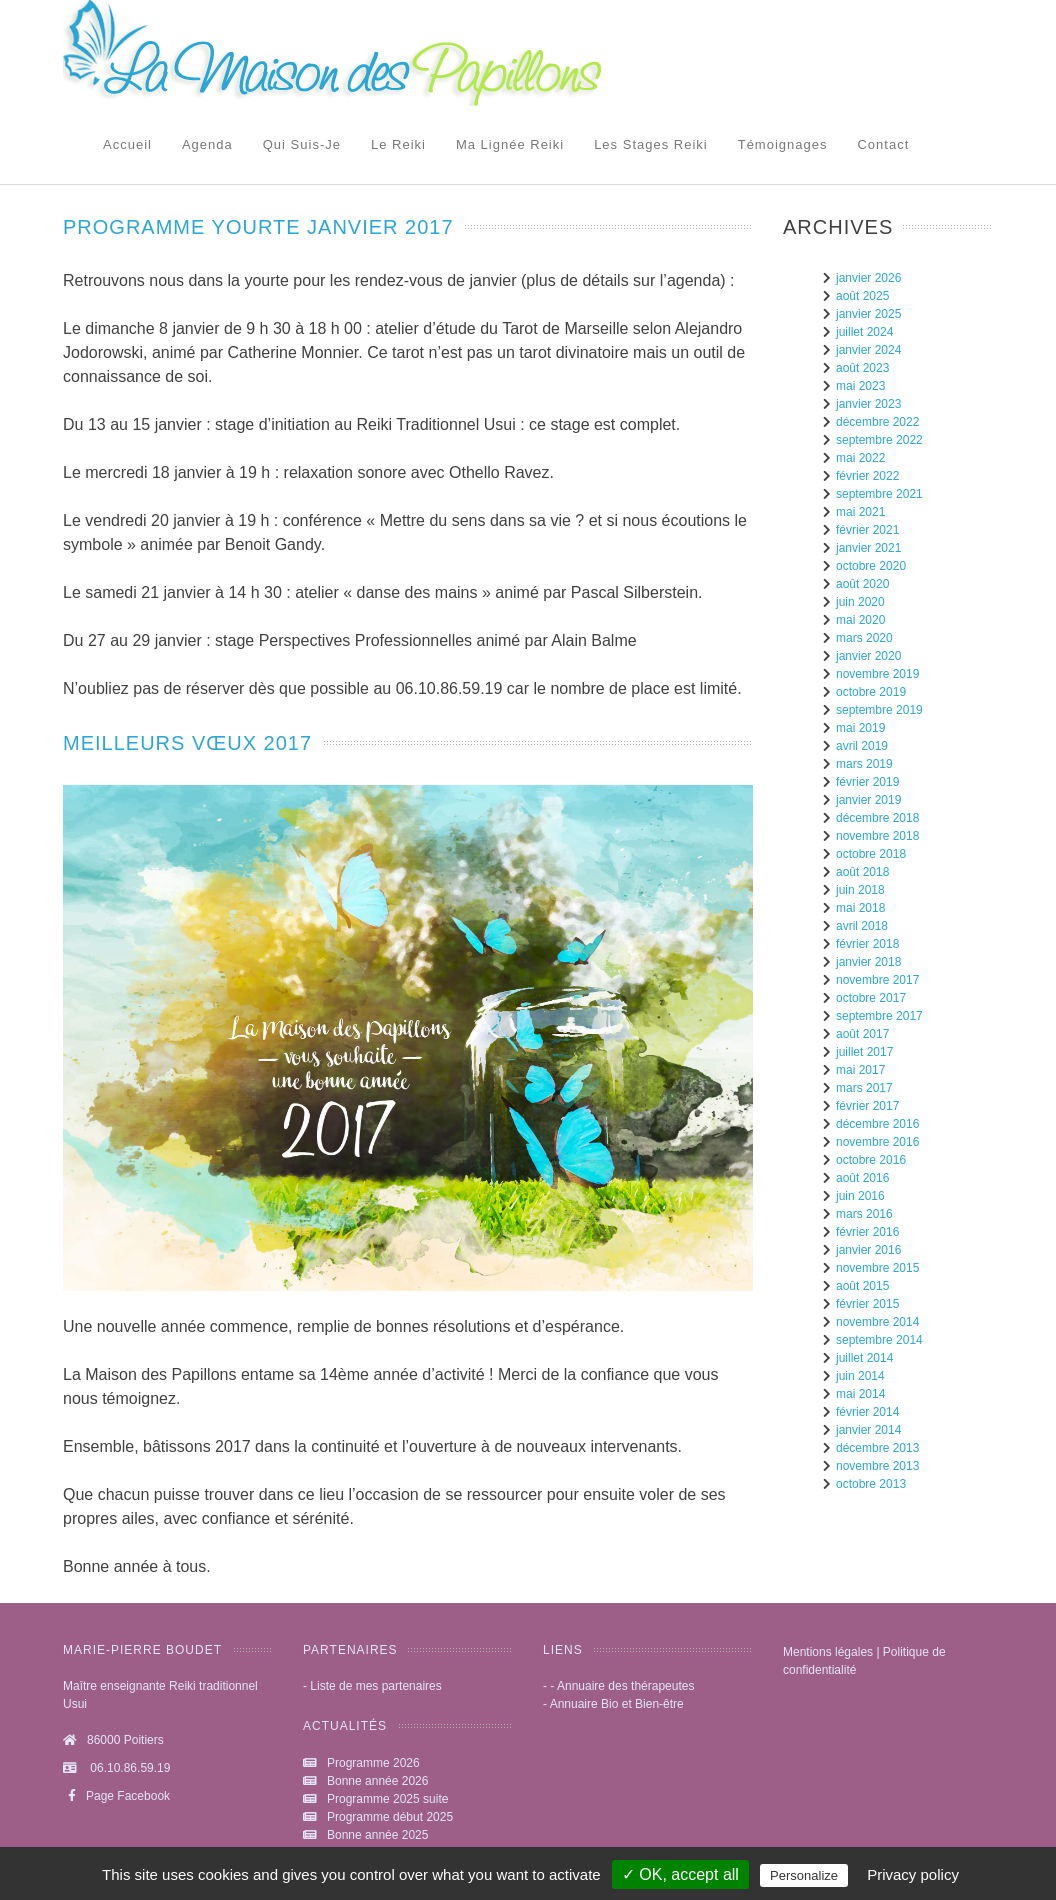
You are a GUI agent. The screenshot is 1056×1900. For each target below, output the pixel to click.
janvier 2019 (868, 800)
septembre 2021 (879, 494)
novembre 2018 (877, 836)
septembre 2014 (879, 1340)
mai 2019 (860, 728)
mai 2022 (860, 458)
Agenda (207, 144)
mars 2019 (864, 764)
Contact (883, 144)
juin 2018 (860, 890)
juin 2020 (860, 602)
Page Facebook (116, 1796)
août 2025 (862, 296)
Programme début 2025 (390, 1817)
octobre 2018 (871, 854)
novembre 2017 (877, 980)
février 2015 (867, 1304)
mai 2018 (860, 908)
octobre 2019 (871, 692)
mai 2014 (860, 1394)
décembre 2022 (877, 422)
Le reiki (398, 144)
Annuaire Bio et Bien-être (617, 1704)
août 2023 (862, 368)
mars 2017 (864, 1088)
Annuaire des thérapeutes (625, 1686)
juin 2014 (860, 1376)
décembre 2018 (877, 818)
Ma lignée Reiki (510, 144)
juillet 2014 (864, 1358)
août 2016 (862, 1178)
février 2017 (867, 1106)
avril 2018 (862, 926)
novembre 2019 (877, 674)
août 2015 (862, 1286)
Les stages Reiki (651, 144)
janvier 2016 (868, 1250)
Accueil (127, 144)
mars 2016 (864, 1214)
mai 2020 (860, 620)
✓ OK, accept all (680, 1874)
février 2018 (867, 944)
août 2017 (862, 1034)
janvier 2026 (868, 278)
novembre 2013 (877, 1466)
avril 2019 (862, 746)
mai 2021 (860, 512)
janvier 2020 (868, 656)
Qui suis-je (302, 144)
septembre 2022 (879, 440)
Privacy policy (913, 1874)
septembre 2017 (879, 1016)
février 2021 (867, 530)
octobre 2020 (871, 566)
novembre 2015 (877, 1268)
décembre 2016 (877, 1124)
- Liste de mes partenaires (372, 1686)
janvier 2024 (868, 350)
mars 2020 (864, 638)
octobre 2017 (871, 998)
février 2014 (867, 1412)
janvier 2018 (868, 962)
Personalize (804, 1875)
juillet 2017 (864, 1052)
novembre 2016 (877, 1142)
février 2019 (867, 782)
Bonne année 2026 (377, 1781)
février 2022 (867, 476)
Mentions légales (828, 1652)
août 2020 (862, 584)
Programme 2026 (373, 1763)
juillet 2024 (864, 332)
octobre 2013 (871, 1484)
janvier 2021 (868, 548)
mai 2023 (860, 386)
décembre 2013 (877, 1448)
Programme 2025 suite (387, 1799)
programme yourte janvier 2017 (258, 227)
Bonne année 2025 (377, 1835)
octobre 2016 (871, 1160)
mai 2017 (860, 1070)
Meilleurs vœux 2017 (187, 743)
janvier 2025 (868, 314)
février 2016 (867, 1232)
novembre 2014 (877, 1322)
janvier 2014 (868, 1430)
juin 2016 (860, 1196)
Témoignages (783, 144)
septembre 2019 (879, 710)
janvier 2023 (868, 404)
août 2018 (862, 872)
